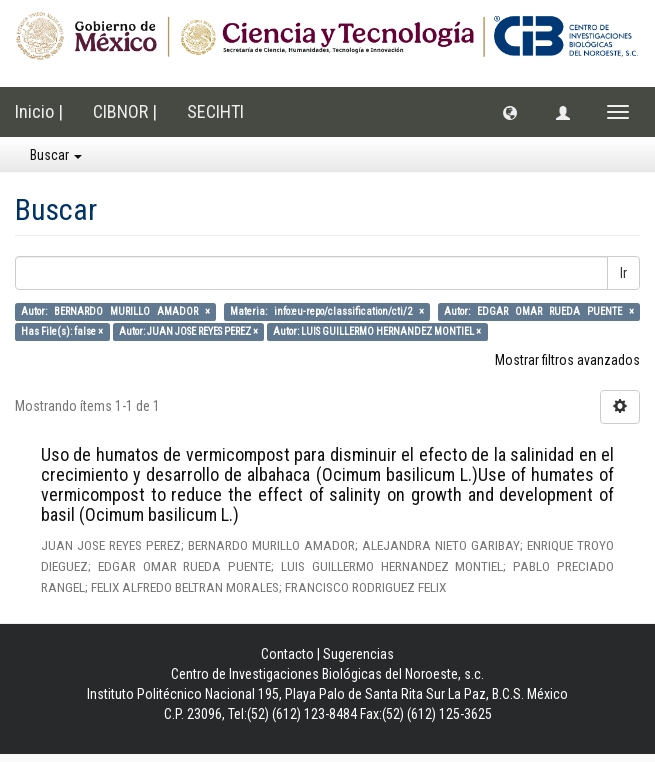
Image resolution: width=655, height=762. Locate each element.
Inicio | (39, 111)
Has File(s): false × (62, 331)
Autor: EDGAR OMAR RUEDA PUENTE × (538, 311)
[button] (510, 112)
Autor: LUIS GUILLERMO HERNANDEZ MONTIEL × (377, 331)
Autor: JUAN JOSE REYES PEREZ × (188, 331)
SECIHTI (215, 111)
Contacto (287, 654)
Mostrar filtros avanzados (567, 360)
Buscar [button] (56, 155)
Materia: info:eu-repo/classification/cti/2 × (327, 311)
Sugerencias (358, 654)
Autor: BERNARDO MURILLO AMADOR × (115, 311)
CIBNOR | (125, 111)
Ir (623, 273)
